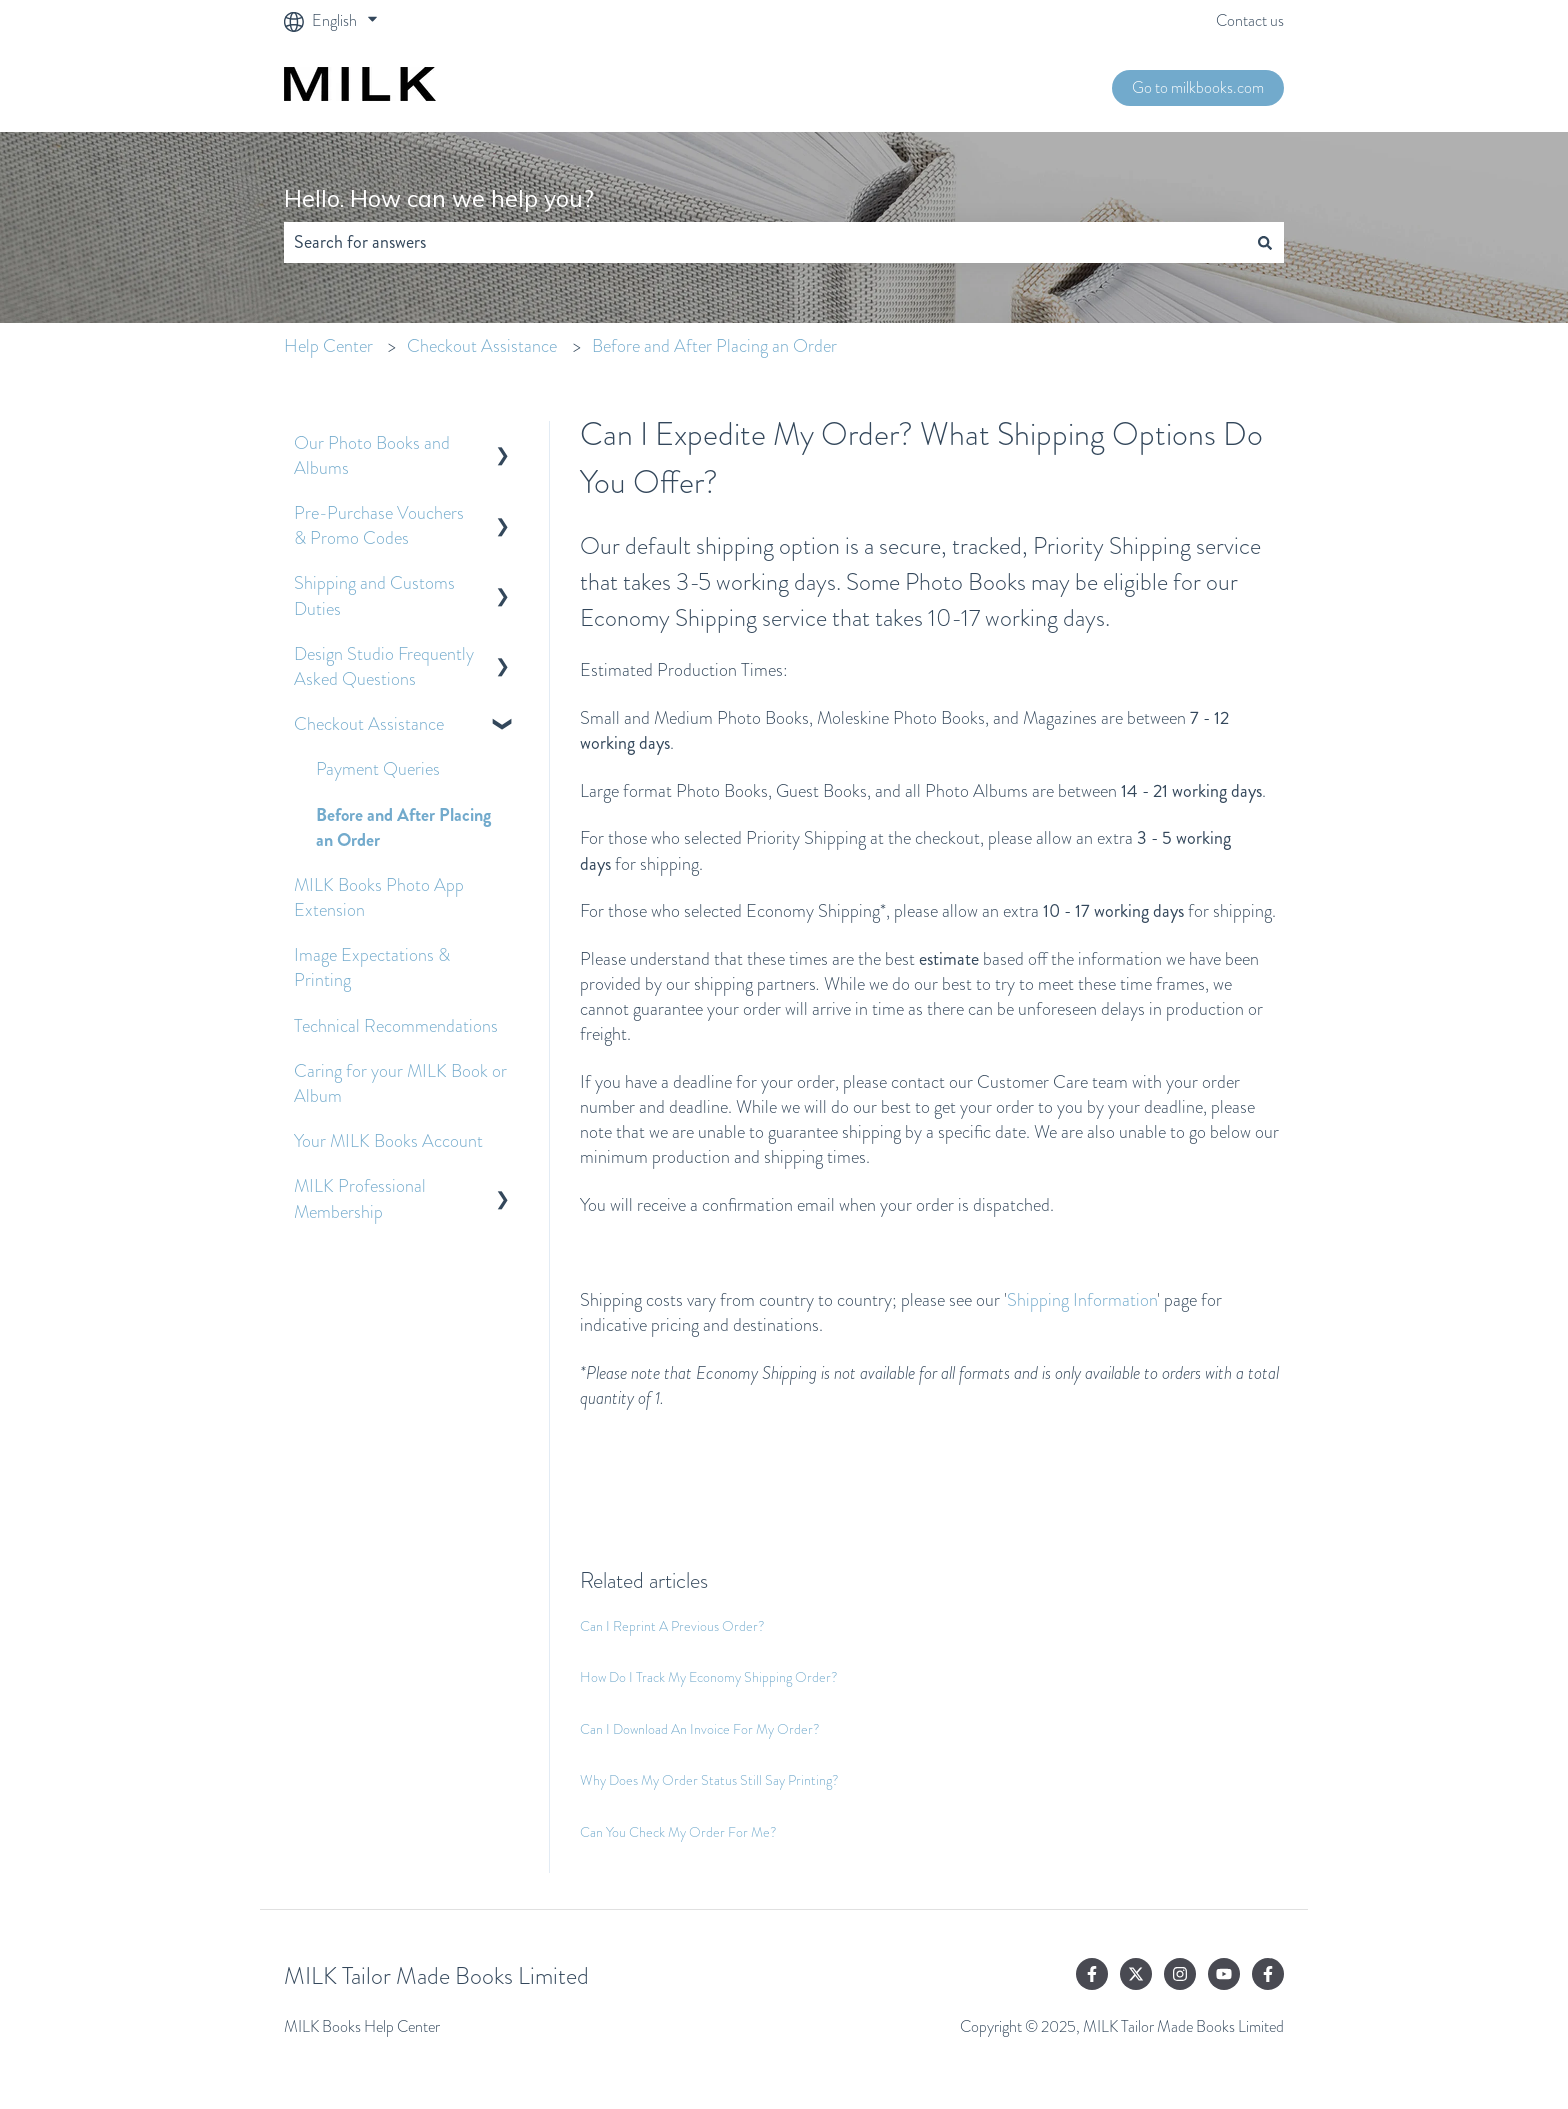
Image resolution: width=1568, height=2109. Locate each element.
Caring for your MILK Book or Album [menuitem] (400, 1083)
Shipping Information (1082, 1300)
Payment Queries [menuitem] (378, 769)
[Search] (1265, 242)
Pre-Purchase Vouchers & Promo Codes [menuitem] (379, 525)
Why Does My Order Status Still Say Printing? (709, 1780)
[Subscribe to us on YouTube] (1224, 1974)
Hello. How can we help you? (439, 198)
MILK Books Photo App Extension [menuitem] (379, 897)
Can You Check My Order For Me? (678, 1832)
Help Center (328, 346)
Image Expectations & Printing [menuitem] (372, 967)
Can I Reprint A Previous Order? (672, 1626)
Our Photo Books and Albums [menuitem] (372, 455)
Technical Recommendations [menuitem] (396, 1026)
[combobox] (765, 242)
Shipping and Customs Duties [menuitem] (374, 595)
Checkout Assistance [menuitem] (369, 724)
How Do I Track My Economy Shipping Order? (709, 1677)
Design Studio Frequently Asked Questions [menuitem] (384, 666)
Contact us (1250, 21)
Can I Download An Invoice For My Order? (700, 1729)
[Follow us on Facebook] (1092, 1974)
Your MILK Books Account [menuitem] (388, 1141)
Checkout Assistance (482, 346)
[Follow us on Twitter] (1136, 1974)
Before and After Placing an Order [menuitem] (403, 827)
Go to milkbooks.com (1198, 87)
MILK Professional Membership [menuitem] (360, 1198)
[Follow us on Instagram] (1180, 1974)
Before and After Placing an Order (714, 346)
